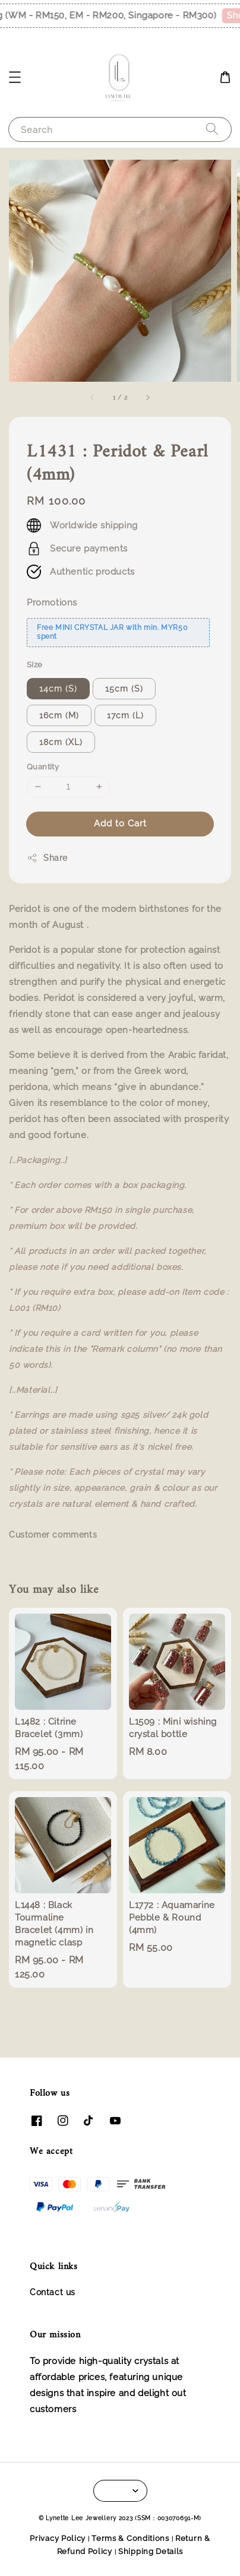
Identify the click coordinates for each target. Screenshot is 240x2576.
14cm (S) (58, 688)
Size (35, 664)
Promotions (52, 602)
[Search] (212, 129)
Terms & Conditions (130, 2538)
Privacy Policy (58, 2538)
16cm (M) (59, 715)
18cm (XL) (61, 742)
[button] (15, 77)
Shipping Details (150, 2551)
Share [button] (47, 858)
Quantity (43, 766)
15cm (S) (124, 688)
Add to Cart (120, 823)
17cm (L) (125, 715)
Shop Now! (180, 15)
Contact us (52, 2292)
